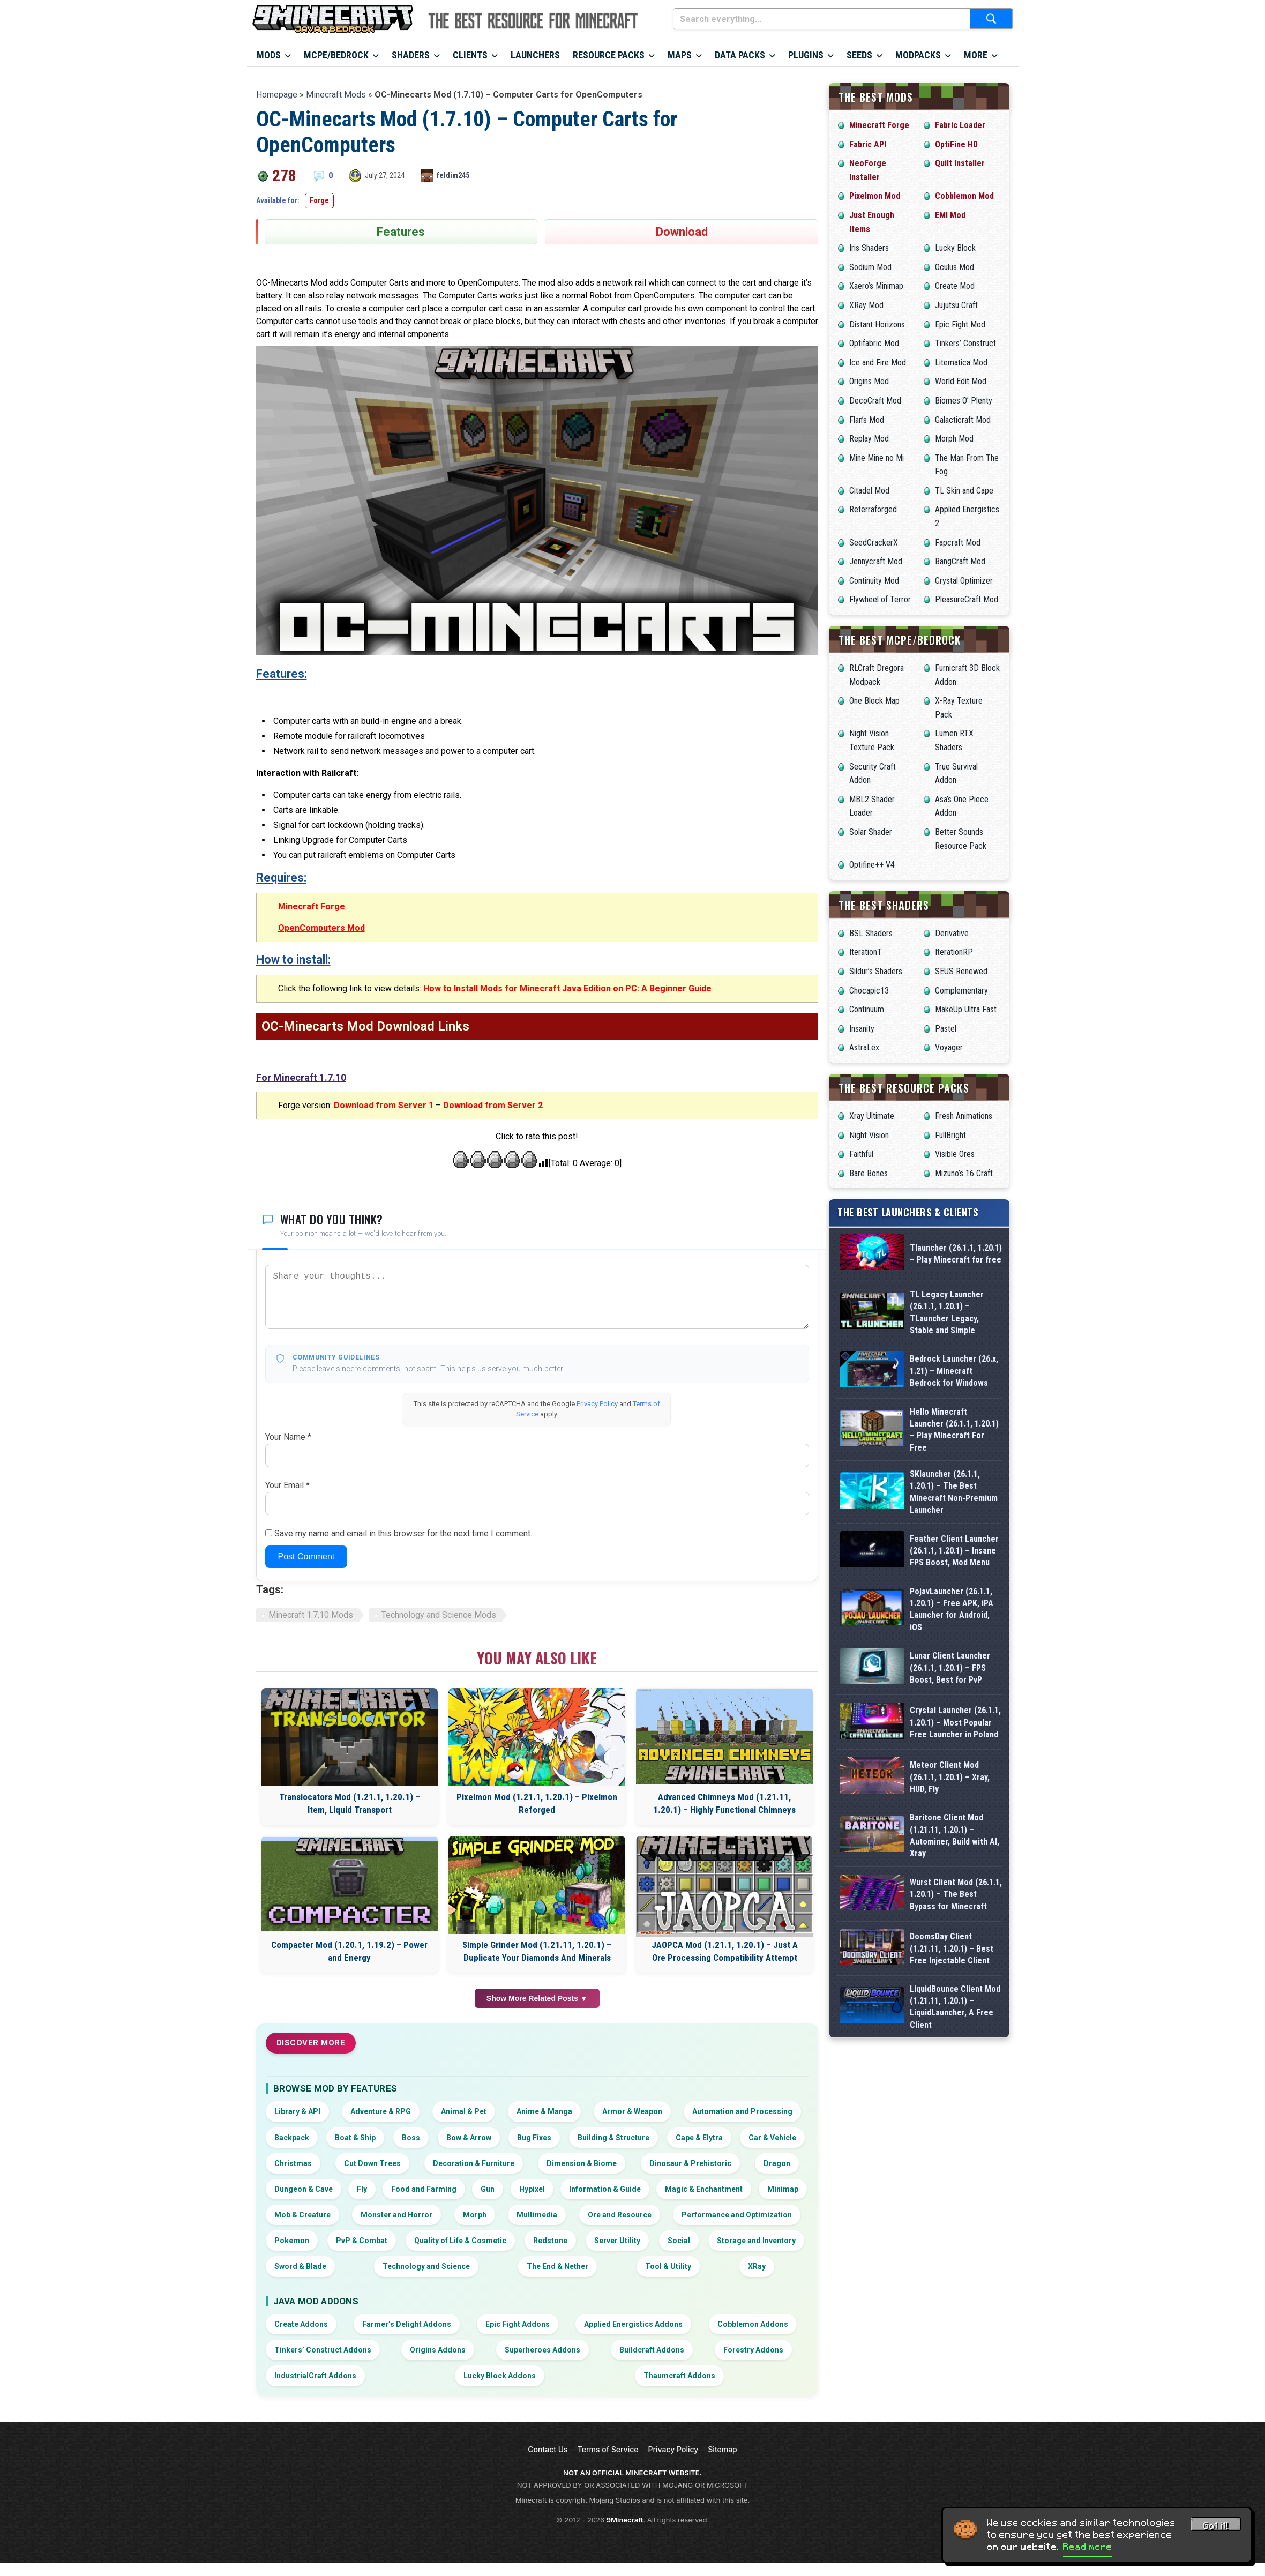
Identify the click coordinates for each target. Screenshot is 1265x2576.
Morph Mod (954, 439)
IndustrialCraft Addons (315, 2375)
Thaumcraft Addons (679, 2375)
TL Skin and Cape (964, 491)
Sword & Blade (300, 2266)
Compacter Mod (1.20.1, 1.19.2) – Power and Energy (349, 1951)
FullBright (950, 1135)
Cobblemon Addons (752, 2324)
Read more (1087, 2547)
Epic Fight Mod (960, 324)
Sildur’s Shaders (875, 971)
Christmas (293, 2163)
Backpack (291, 2137)
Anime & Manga (544, 2111)
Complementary (961, 990)
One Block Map (874, 701)
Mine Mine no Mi (876, 458)
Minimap (782, 2189)
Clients (470, 55)
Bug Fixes (534, 2137)
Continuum (866, 1009)
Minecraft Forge (311, 906)
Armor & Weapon (632, 2111)
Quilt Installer (960, 163)
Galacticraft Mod (963, 420)
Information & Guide (605, 2189)
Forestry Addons (753, 2350)
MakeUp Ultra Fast (966, 1009)
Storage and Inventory (756, 2240)
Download (682, 231)
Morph (474, 2215)
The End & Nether (557, 2266)
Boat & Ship (355, 2137)
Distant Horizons (877, 324)
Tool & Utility (668, 2266)
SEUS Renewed (961, 971)
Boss (411, 2137)
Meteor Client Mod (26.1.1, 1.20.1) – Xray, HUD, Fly (950, 1916)
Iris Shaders (869, 248)
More (975, 55)
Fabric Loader (960, 125)
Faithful (861, 1154)
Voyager (949, 1047)
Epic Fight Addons (517, 2324)
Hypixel (532, 2189)
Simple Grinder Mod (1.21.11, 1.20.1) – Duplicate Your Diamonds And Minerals (536, 1951)
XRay (757, 2266)
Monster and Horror (396, 2215)
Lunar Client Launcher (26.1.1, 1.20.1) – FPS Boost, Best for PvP (950, 1751)
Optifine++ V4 (872, 865)
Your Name (288, 1437)
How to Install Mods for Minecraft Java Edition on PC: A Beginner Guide (567, 988)
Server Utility (617, 2240)
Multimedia (537, 2215)
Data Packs (740, 55)
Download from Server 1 (383, 1105)
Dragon (777, 2163)
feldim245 (453, 175)
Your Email (287, 1485)
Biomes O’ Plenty (963, 400)
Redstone (550, 2240)
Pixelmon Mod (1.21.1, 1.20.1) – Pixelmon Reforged (536, 1803)
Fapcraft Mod (957, 542)
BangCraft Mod (960, 561)
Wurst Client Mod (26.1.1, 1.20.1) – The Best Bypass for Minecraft (956, 2082)
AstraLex (864, 1047)
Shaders (411, 55)
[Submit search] (991, 19)
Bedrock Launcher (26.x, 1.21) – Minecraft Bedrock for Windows (954, 1371)
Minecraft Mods (336, 94)
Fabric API (867, 144)
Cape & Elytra (699, 2137)
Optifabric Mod (874, 343)
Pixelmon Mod (874, 196)
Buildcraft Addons (651, 2350)
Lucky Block (955, 248)
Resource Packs (609, 55)
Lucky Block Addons (499, 2375)
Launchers (535, 55)
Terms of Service (608, 2449)
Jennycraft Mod (875, 561)
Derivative (952, 933)
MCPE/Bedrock (336, 55)
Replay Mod (869, 439)
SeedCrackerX (873, 542)
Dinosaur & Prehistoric (690, 2163)
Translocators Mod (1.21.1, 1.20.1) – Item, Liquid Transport (349, 1803)
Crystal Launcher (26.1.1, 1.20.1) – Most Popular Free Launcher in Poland (955, 1834)
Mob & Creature (302, 2215)
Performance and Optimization (737, 2215)
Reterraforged (873, 509)
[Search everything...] (821, 19)
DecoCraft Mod (875, 400)
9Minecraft (625, 2519)
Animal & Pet (463, 2111)
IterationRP (954, 952)
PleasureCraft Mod (966, 599)
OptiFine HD (956, 144)
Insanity (861, 1029)
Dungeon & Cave (303, 2189)
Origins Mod (869, 381)
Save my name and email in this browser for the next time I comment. (403, 1533)
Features (401, 231)
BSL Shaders (871, 933)
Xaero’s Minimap (876, 286)
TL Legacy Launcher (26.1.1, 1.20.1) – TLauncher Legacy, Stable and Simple (947, 1312)
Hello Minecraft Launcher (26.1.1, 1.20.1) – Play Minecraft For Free (954, 1430)
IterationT (865, 952)
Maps (680, 55)
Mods (269, 55)
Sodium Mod (870, 267)
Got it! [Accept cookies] (1216, 2525)
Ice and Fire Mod (877, 362)
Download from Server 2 (493, 1105)
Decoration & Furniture (473, 2163)
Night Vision (869, 1135)
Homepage (276, 94)
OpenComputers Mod (321, 928)
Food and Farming (423, 2189)
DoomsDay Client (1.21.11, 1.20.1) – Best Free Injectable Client (951, 2165)
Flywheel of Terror (880, 599)
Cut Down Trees (372, 2163)
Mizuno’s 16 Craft (964, 1173)
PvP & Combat (361, 2240)
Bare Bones (868, 1173)
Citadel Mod (869, 491)
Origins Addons (438, 2350)
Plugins (806, 55)
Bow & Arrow (468, 2137)
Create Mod (955, 286)
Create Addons (301, 2324)
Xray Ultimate (871, 1116)
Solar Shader (870, 832)
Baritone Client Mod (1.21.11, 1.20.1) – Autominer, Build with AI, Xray (954, 1999)
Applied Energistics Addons (633, 2324)
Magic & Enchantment (704, 2189)
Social (679, 2240)
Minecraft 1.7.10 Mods (310, 1615)
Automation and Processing (742, 2111)
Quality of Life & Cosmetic (460, 2240)
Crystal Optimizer (964, 581)
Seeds (859, 55)
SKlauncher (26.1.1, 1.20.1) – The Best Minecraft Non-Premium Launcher (954, 1502)
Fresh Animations (963, 1116)
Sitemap (722, 2449)
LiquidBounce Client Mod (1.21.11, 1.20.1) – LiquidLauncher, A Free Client (955, 2247)
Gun (488, 2189)
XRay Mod (866, 305)
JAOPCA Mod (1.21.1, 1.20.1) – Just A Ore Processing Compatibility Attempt (725, 1951)
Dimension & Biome (582, 2163)
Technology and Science (426, 2266)
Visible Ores (955, 1154)
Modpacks (918, 55)
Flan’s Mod (866, 420)
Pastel (945, 1029)
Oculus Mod (954, 267)
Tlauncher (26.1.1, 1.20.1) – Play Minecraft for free (956, 1254)
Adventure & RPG (380, 2111)
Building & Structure (613, 2137)
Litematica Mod (961, 362)
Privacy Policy (597, 1404)
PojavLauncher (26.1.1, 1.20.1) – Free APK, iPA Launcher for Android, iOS (951, 1668)
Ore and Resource (620, 2215)
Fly (362, 2189)
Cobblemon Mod (964, 196)
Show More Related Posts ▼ (537, 1998)
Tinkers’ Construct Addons (322, 2350)
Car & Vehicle (772, 2137)
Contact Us (547, 2449)
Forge (319, 200)
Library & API (297, 2111)
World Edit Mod (960, 381)
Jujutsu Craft (956, 305)
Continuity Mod (874, 581)
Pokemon (291, 2240)
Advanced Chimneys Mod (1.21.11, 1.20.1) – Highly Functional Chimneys (724, 1803)
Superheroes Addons (542, 2350)
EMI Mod (950, 215)
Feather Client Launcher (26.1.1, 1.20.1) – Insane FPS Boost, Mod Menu (954, 1585)
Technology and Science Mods (438, 1615)
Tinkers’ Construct (965, 343)
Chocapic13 (869, 990)
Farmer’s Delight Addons (406, 2324)
